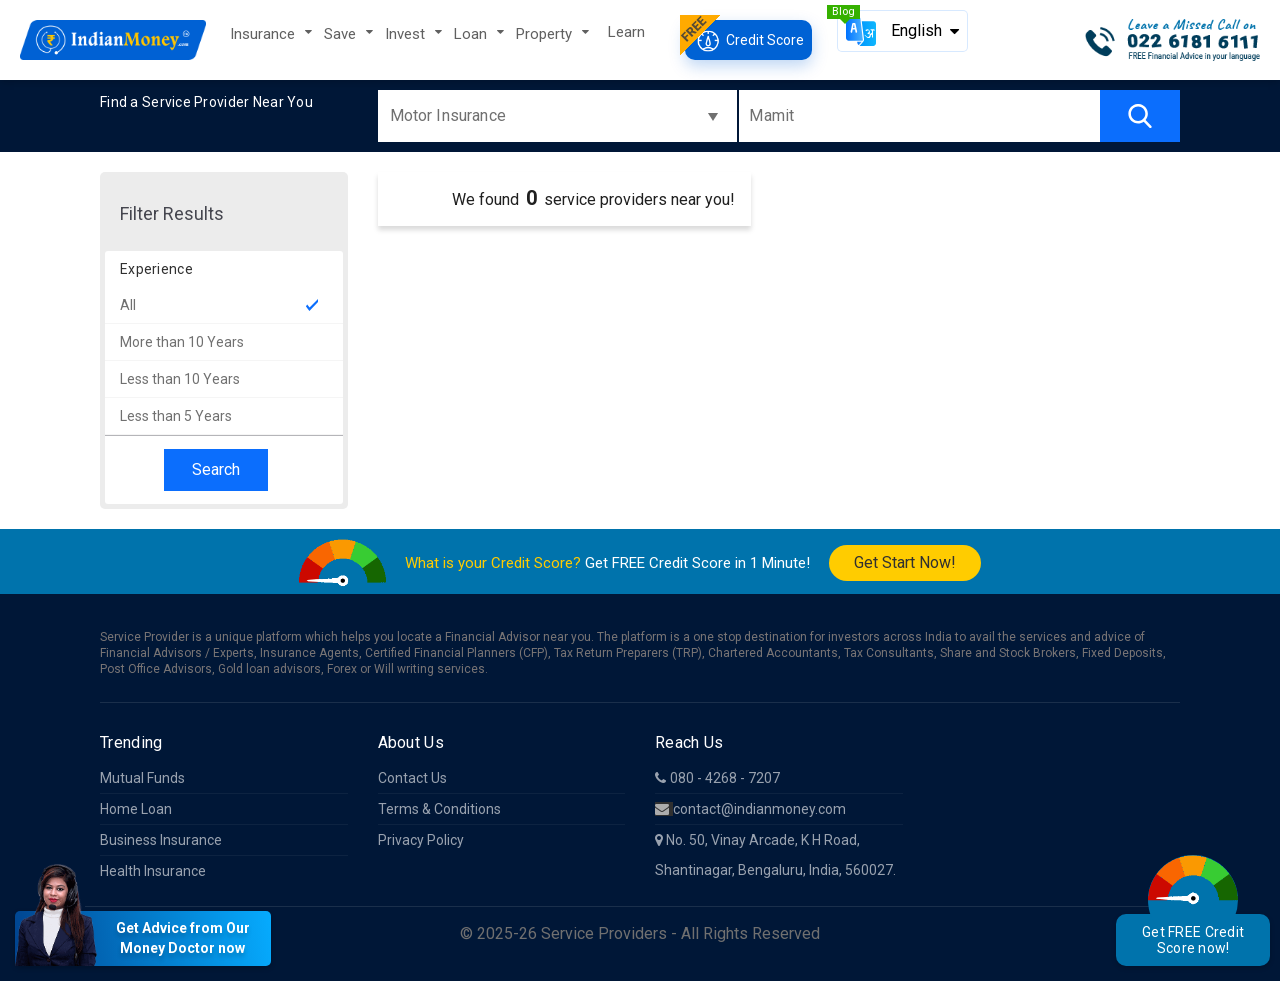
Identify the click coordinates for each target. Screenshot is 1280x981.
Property (546, 34)
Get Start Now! (905, 562)
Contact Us (412, 778)
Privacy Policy (421, 840)
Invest (407, 34)
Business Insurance (161, 840)
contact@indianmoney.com (750, 809)
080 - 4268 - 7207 (717, 778)
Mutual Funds (142, 778)
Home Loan (136, 809)
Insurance (264, 34)
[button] (902, 31)
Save (342, 34)
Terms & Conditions (439, 809)
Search (216, 469)
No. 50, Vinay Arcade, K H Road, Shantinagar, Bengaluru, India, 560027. (775, 855)
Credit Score (748, 40)
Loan (472, 34)
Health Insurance (153, 871)
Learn (626, 32)
